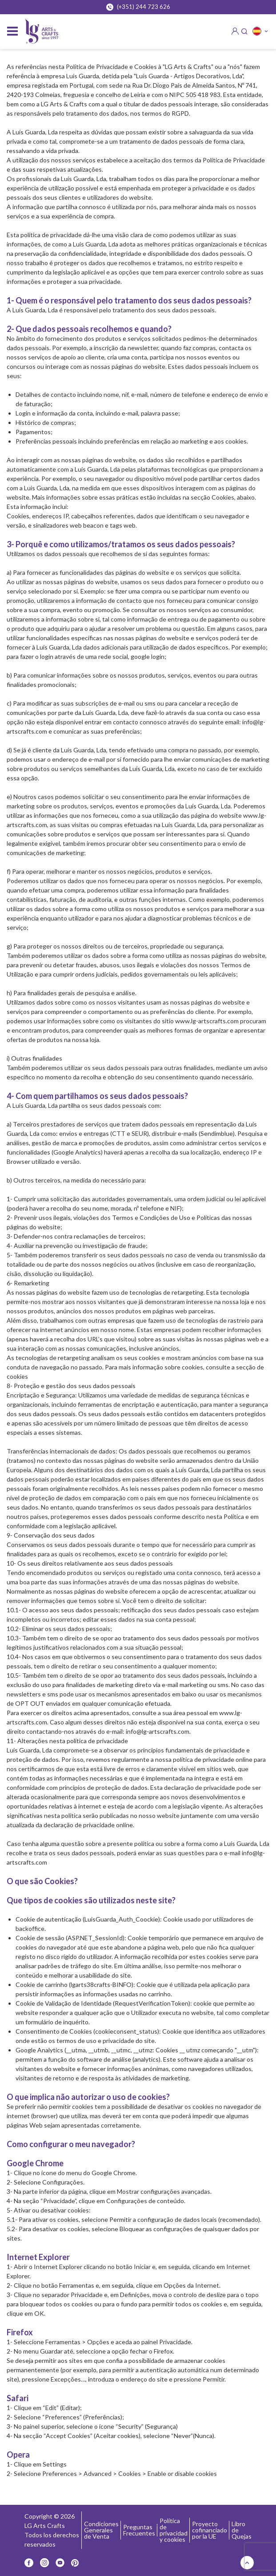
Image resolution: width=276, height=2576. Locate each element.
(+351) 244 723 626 (138, 7)
